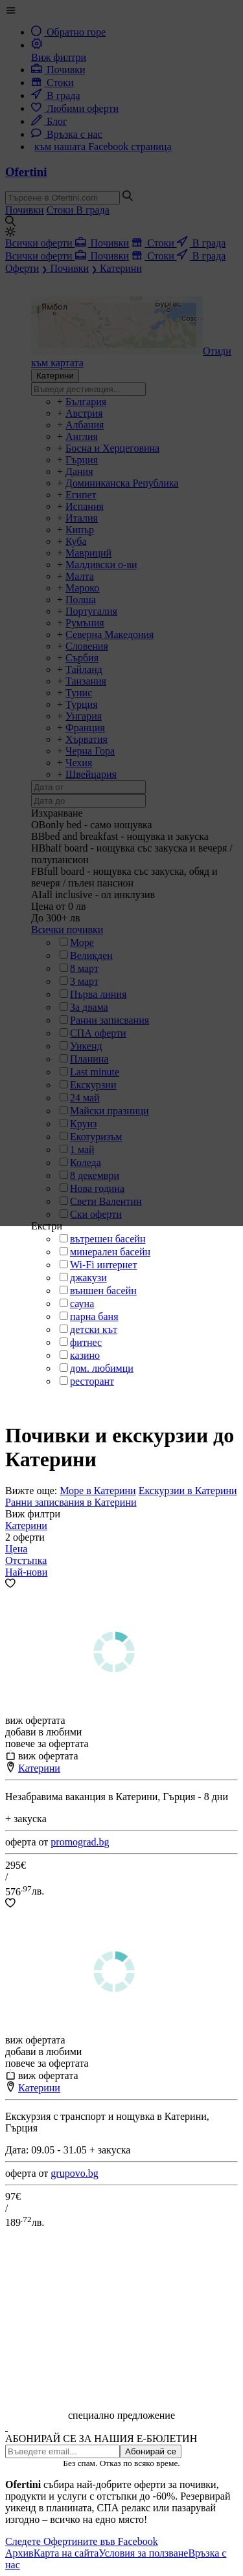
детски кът (93, 1329)
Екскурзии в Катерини (188, 1490)
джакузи (88, 1277)
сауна (82, 1303)
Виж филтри (32, 1513)
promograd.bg (80, 1841)
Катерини (26, 1525)
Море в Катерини (97, 1490)
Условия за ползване (143, 2553)
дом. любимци (101, 1368)
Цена (16, 1548)
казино (85, 1355)
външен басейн (103, 1290)
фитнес (86, 1342)
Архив (19, 2553)
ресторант (92, 1381)
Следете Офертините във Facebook (81, 2541)
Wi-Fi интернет (103, 1264)
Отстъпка (26, 1560)
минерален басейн (110, 1251)
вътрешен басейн (107, 1238)
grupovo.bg (74, 2173)
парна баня (94, 1316)
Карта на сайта (66, 2553)
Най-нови (26, 1572)
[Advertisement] (121, 2319)
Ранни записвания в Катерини (71, 1502)
